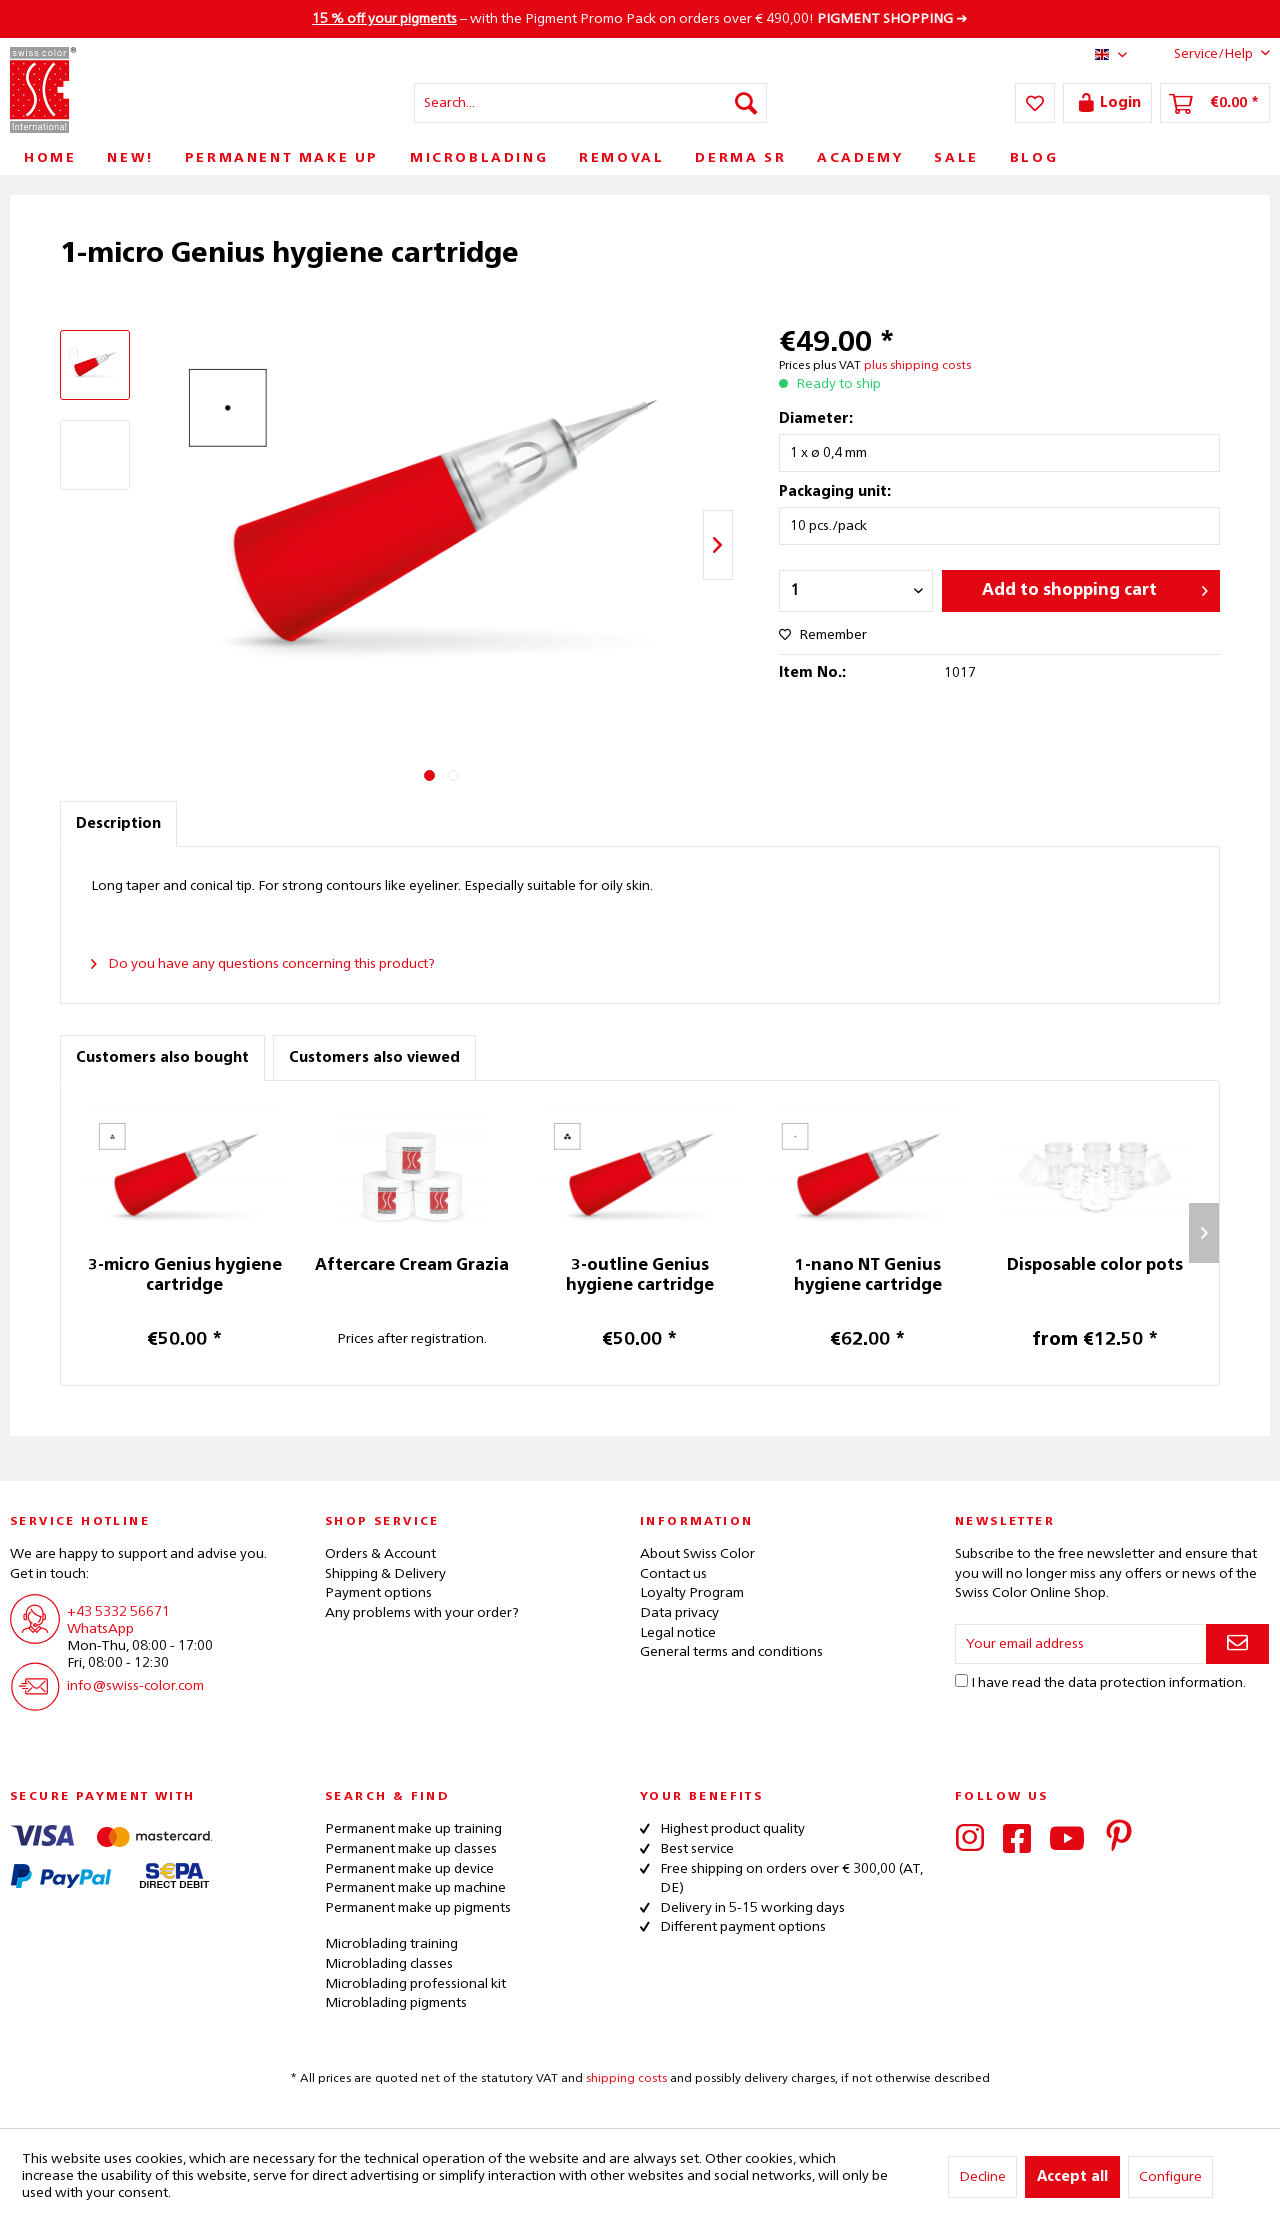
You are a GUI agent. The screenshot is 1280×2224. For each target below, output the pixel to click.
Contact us (673, 1574)
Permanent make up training (413, 1829)
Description (118, 824)
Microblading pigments (396, 2003)
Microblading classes (389, 1964)
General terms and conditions (731, 1652)
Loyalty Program (692, 1593)
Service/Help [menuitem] (1206, 53)
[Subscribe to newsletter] (1237, 1644)
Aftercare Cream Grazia (412, 1266)
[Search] (746, 103)
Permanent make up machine (415, 1888)
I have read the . (1108, 1683)
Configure (1170, 2177)
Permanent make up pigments (418, 1908)
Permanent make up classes (411, 1849)
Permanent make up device (409, 1869)
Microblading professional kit (415, 1984)
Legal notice (678, 1633)
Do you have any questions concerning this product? (263, 964)
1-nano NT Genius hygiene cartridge (868, 1276)
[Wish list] (1035, 103)
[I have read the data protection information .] (961, 1680)
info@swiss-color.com (135, 1686)
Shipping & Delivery (385, 1574)
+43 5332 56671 (118, 1612)
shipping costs (626, 2079)
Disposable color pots (1095, 1266)
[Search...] (590, 103)
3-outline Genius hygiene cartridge (640, 1276)
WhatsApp (100, 1629)
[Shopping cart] (1215, 103)
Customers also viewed (374, 1058)
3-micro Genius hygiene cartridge (185, 1276)
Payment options (378, 1593)
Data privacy (679, 1613)
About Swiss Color (697, 1554)
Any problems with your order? (422, 1613)
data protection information (1155, 1683)
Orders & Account (380, 1554)
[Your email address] (1081, 1644)
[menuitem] (590, 103)
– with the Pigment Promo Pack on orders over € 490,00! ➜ (640, 19)
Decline (982, 2177)
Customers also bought (162, 1058)
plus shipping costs (917, 366)
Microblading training (391, 1944)
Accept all (1072, 2177)
